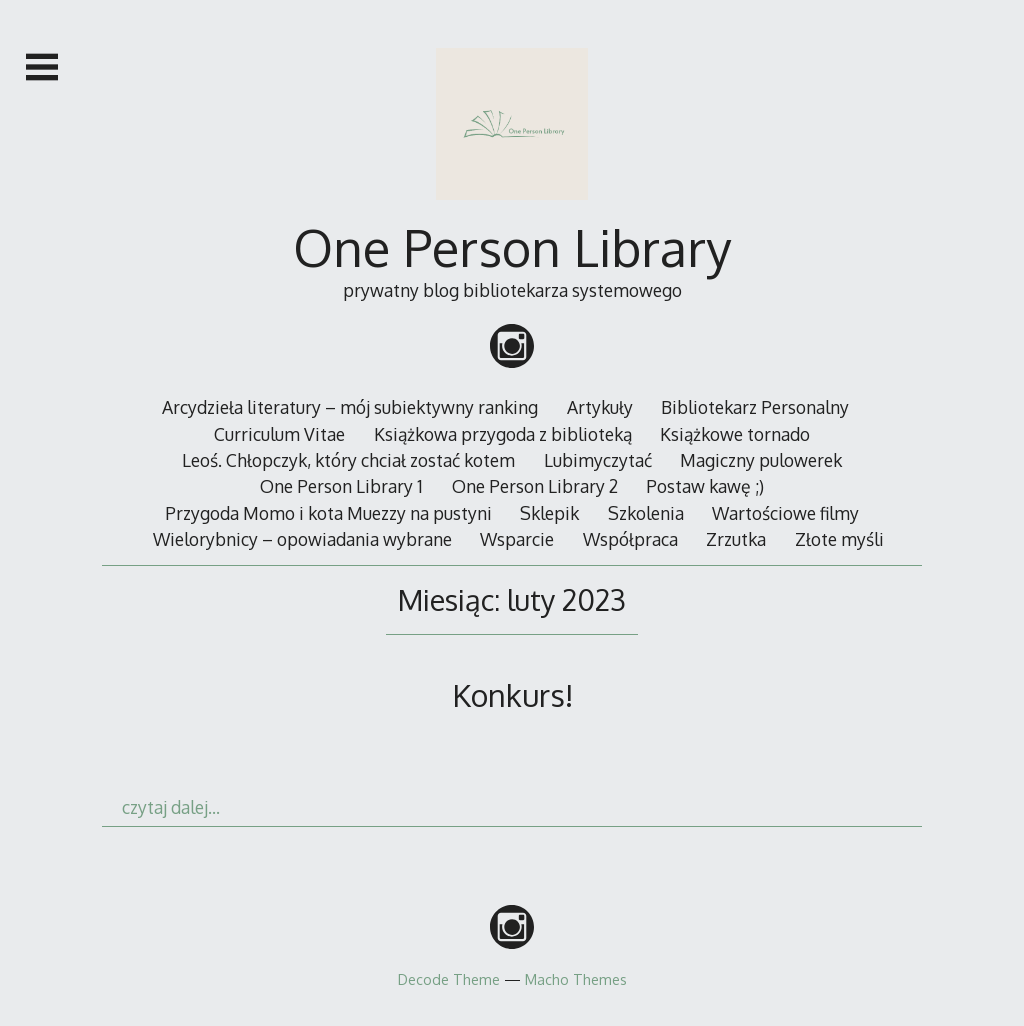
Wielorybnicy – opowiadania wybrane (302, 539)
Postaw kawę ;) (705, 486)
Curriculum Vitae (279, 434)
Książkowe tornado (735, 434)
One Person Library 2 (535, 486)
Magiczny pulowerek (761, 460)
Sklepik (549, 513)
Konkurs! (512, 694)
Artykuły (600, 407)
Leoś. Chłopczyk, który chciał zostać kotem (348, 460)
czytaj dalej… (171, 807)
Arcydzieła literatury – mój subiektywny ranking (350, 407)
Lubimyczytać (598, 460)
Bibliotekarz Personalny (755, 407)
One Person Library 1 (341, 486)
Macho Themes (576, 979)
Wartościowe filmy (785, 513)
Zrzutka (736, 539)
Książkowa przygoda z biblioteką (503, 434)
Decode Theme (449, 979)
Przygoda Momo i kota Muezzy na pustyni (328, 513)
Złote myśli (839, 539)
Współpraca (630, 539)
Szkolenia (646, 513)
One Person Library (512, 247)
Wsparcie (517, 539)
